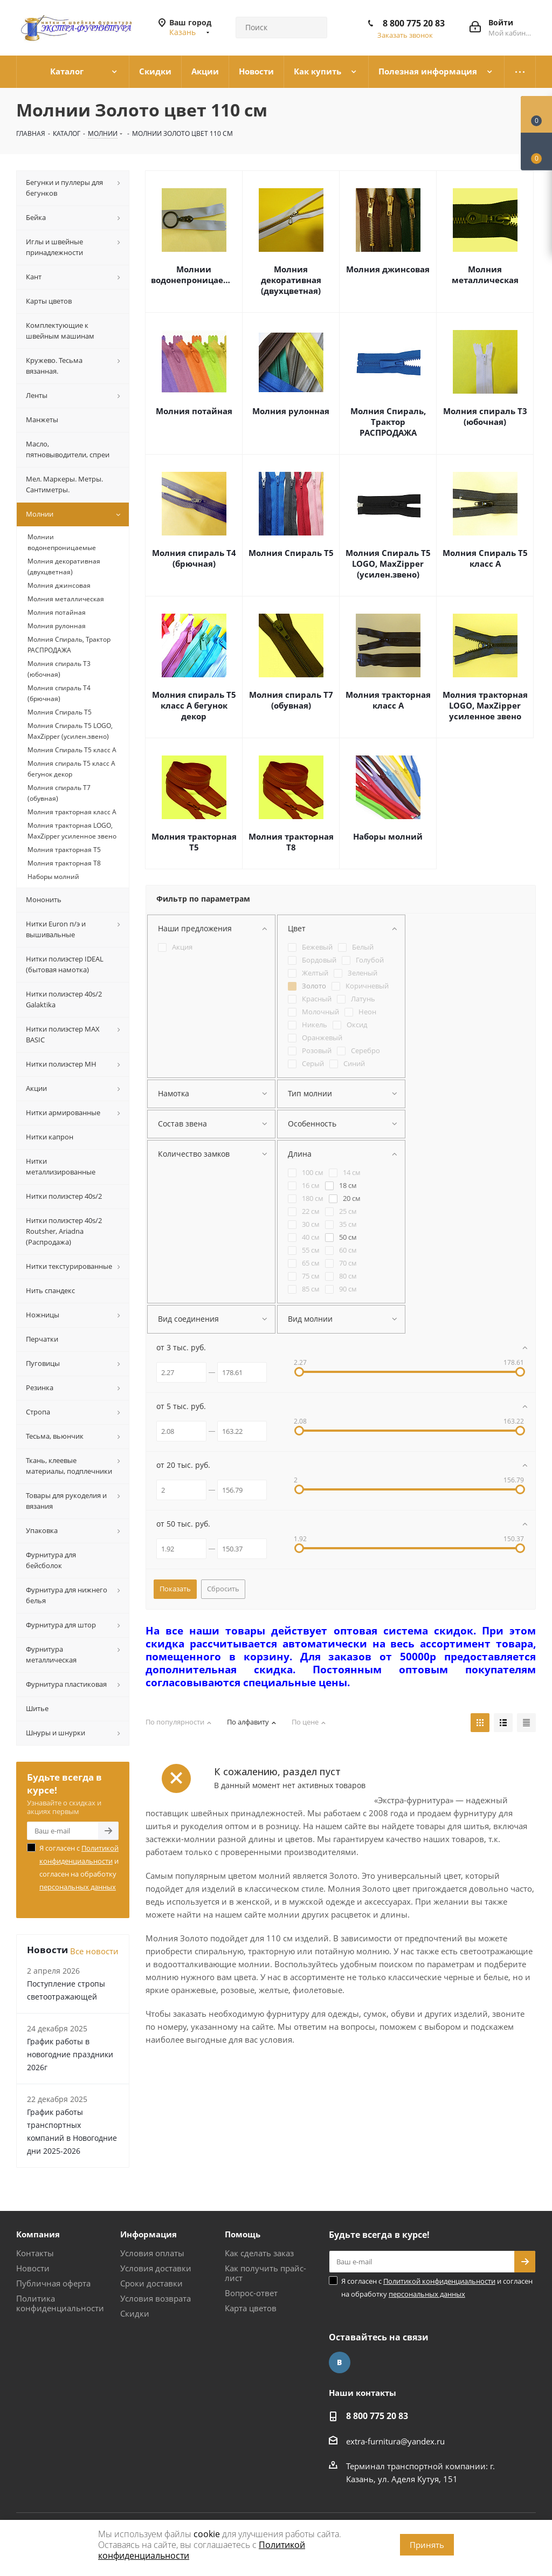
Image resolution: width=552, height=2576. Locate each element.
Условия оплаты (152, 2253)
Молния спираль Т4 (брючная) (194, 558)
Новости (33, 2268)
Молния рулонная (290, 411)
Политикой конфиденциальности (439, 2281)
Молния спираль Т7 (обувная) (291, 700)
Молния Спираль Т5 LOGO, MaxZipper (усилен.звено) (388, 563)
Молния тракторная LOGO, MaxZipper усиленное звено (485, 705)
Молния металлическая (485, 274)
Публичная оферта (53, 2283)
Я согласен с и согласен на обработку (79, 1867)
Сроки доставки (151, 2283)
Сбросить (223, 1588)
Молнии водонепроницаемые (194, 274)
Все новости (94, 1951)
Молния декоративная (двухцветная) (291, 280)
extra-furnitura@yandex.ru (395, 2441)
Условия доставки (155, 2268)
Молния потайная (194, 411)
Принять (427, 2544)
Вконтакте (339, 2362)
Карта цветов (251, 2308)
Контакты (35, 2253)
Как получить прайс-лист (265, 2273)
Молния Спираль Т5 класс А (485, 558)
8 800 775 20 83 (414, 23)
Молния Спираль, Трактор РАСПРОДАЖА (388, 422)
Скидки (134, 2313)
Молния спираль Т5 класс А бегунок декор (194, 705)
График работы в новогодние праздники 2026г (70, 2054)
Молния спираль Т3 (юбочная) (485, 416)
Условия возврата (155, 2298)
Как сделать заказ (259, 2253)
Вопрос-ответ (251, 2293)
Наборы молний (388, 836)
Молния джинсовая (388, 269)
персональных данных (77, 1887)
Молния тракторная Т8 (291, 842)
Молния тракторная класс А (388, 700)
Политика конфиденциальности (60, 2303)
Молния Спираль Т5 (291, 552)
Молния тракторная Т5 (194, 842)
